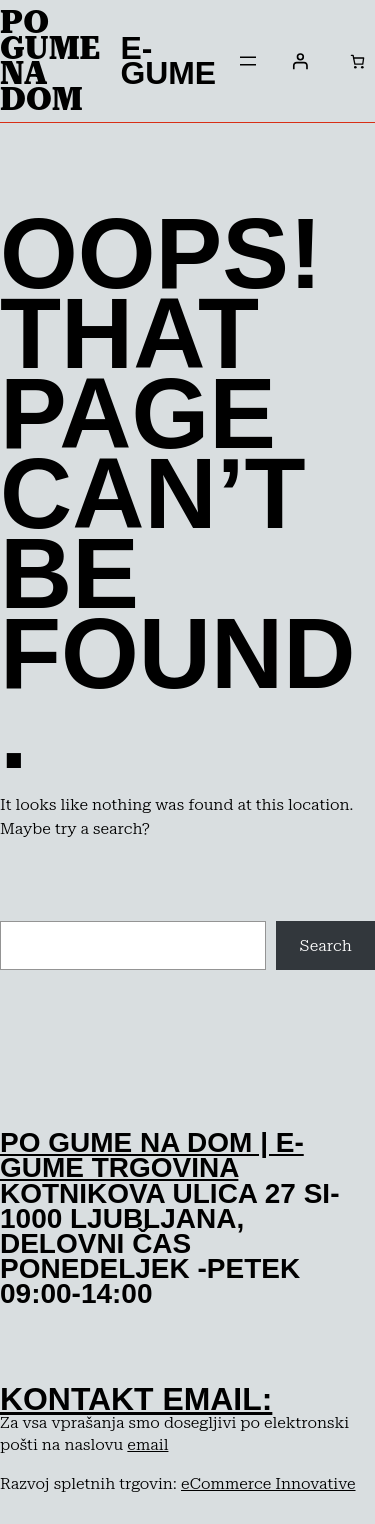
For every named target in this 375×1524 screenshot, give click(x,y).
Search (326, 945)
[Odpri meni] (248, 61)
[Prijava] (300, 61)
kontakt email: (136, 1399)
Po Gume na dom (50, 60)
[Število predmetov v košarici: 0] (357, 61)
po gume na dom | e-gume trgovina (152, 1155)
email (147, 1444)
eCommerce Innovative (268, 1483)
